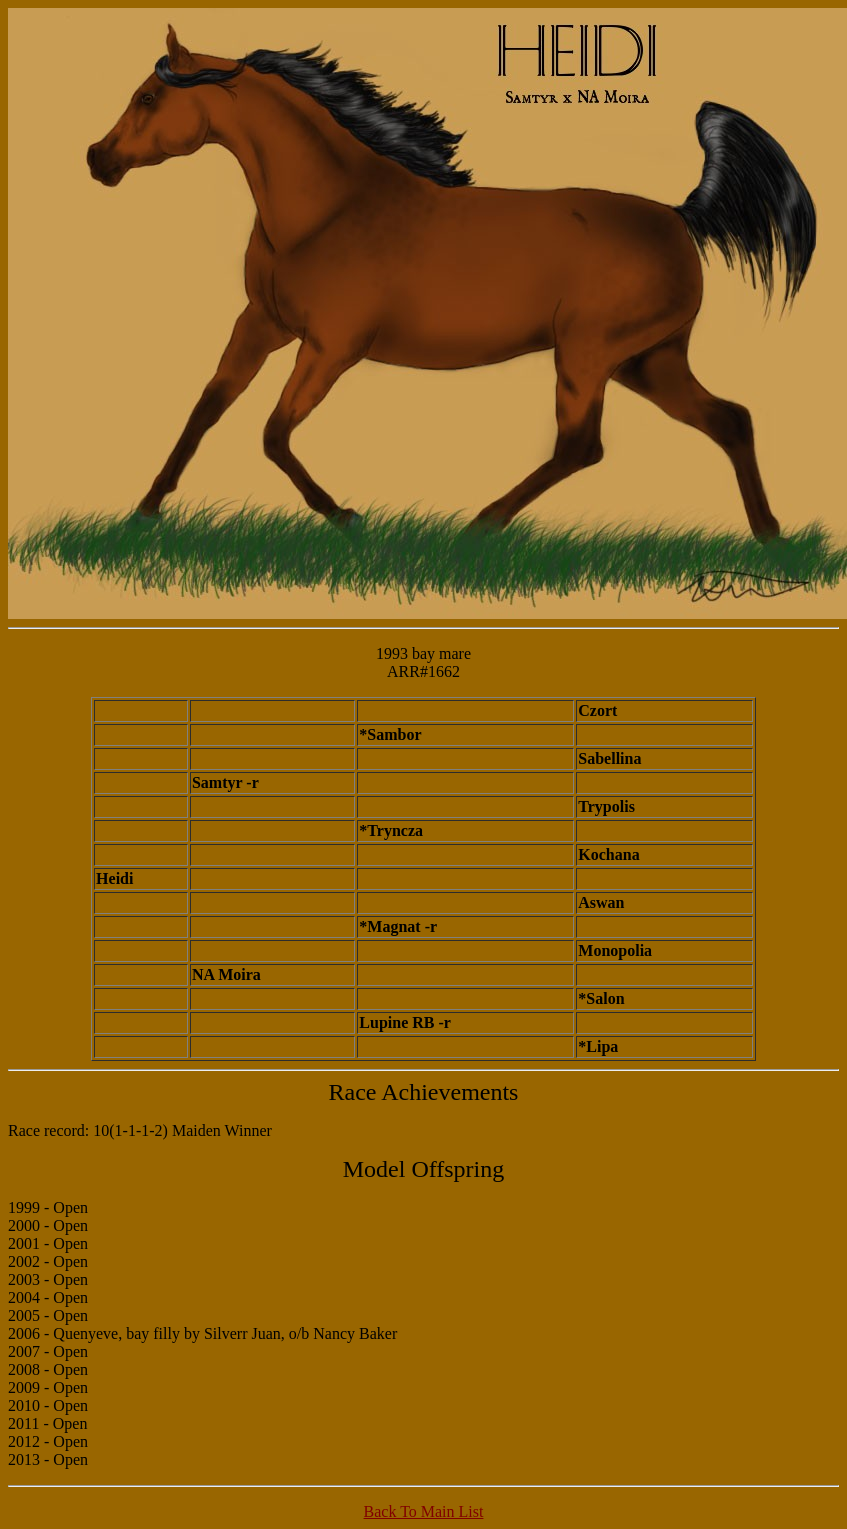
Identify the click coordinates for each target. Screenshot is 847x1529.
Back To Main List (424, 1511)
